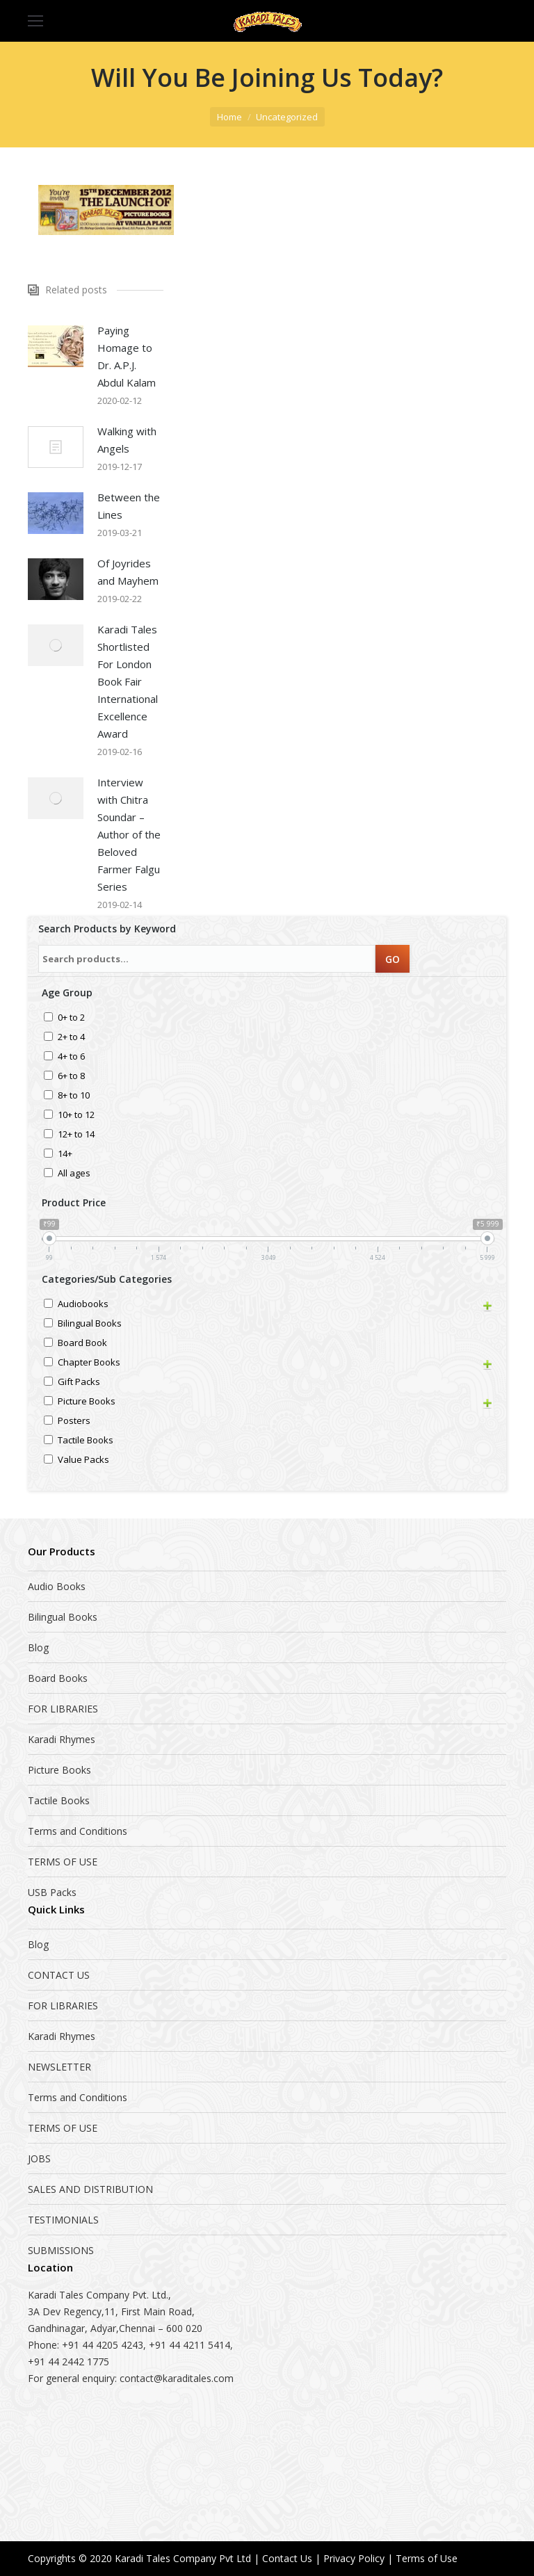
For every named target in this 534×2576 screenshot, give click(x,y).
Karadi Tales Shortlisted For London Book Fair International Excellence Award (127, 681)
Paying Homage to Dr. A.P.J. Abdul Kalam (126, 356)
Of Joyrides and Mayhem (128, 572)
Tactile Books (85, 1441)
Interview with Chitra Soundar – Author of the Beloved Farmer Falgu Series (129, 834)
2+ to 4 (71, 1037)
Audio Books (57, 1586)
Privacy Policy (354, 2558)
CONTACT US (59, 1975)
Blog (38, 1647)
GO (392, 959)
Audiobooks (83, 1304)
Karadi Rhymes (61, 1739)
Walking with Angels (126, 439)
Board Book (82, 1343)
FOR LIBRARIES (63, 1708)
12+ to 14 (76, 1135)
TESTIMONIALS (63, 2219)
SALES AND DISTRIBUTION (90, 2189)
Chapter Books (89, 1363)
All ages (74, 1174)
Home (229, 117)
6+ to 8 (71, 1076)
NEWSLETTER (59, 2066)
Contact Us (287, 2558)
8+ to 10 (74, 1096)
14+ (65, 1154)
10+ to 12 (76, 1115)
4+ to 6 (71, 1057)
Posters (74, 1421)
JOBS (39, 2158)
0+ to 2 (71, 1018)
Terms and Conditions (77, 1831)
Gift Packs (79, 1382)
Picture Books (86, 1402)
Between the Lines (128, 505)
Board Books (58, 1678)
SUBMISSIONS (61, 2250)
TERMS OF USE (62, 1861)
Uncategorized (287, 117)
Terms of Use (427, 2558)
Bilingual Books (90, 1324)
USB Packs (52, 1892)
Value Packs (83, 1460)
